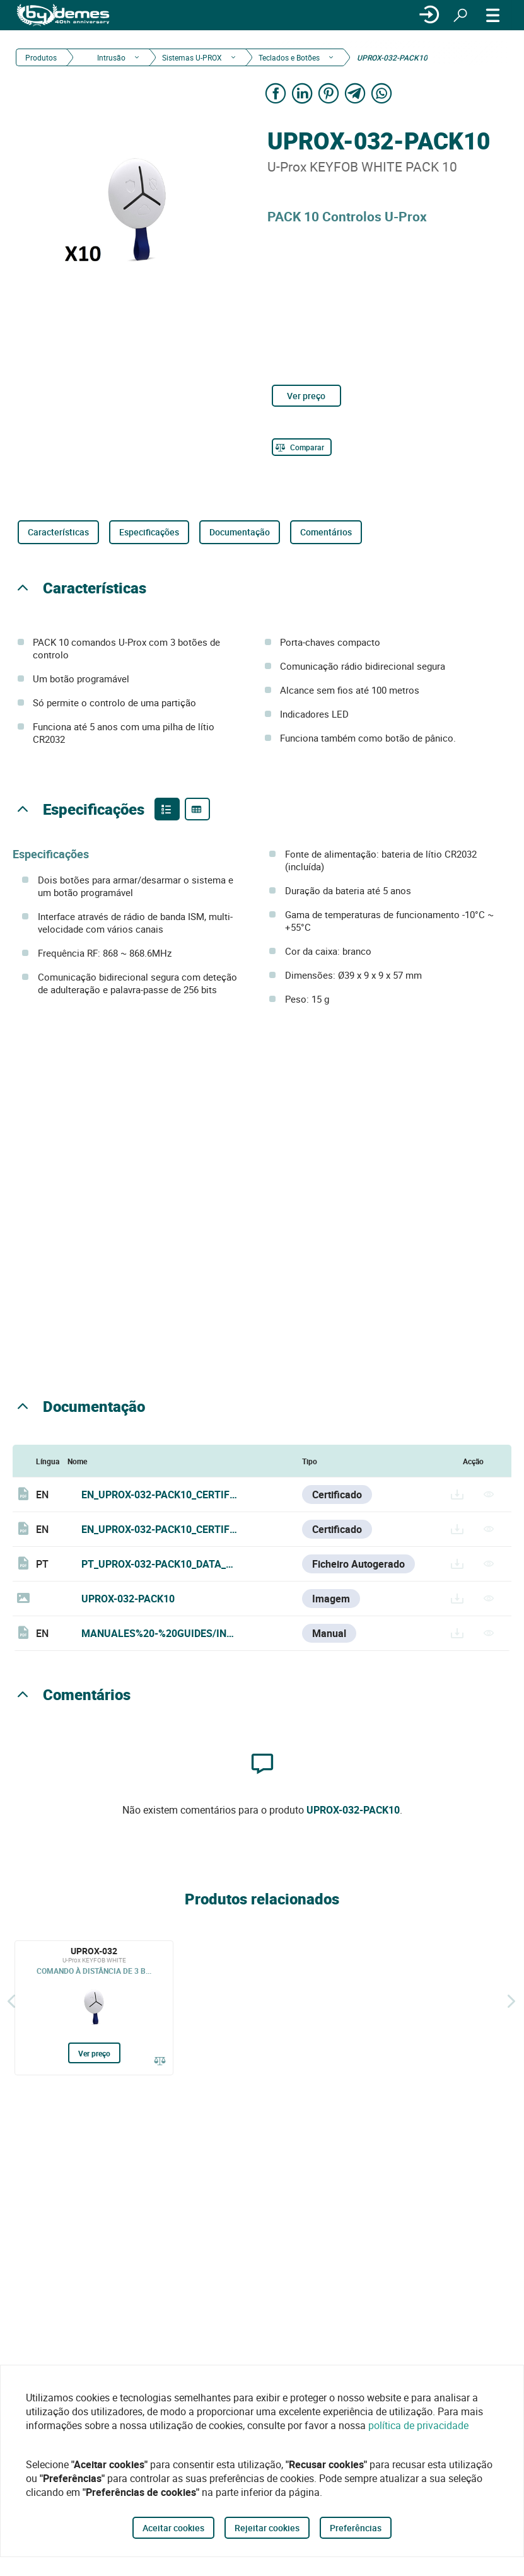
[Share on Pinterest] (329, 93)
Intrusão (110, 57)
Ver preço (306, 396)
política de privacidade (418, 2425)
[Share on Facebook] (276, 93)
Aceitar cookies (173, 2528)
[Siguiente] (511, 2001)
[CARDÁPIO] (493, 15)
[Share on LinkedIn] (302, 93)
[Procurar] (460, 15)
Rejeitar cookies (267, 2528)
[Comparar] (302, 447)
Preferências (355, 2528)
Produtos (41, 57)
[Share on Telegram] (355, 93)
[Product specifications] (197, 809)
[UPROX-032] (93, 2007)
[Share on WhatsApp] (382, 93)
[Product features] (167, 809)
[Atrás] (11, 2001)
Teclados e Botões (289, 57)
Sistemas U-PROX (192, 57)
